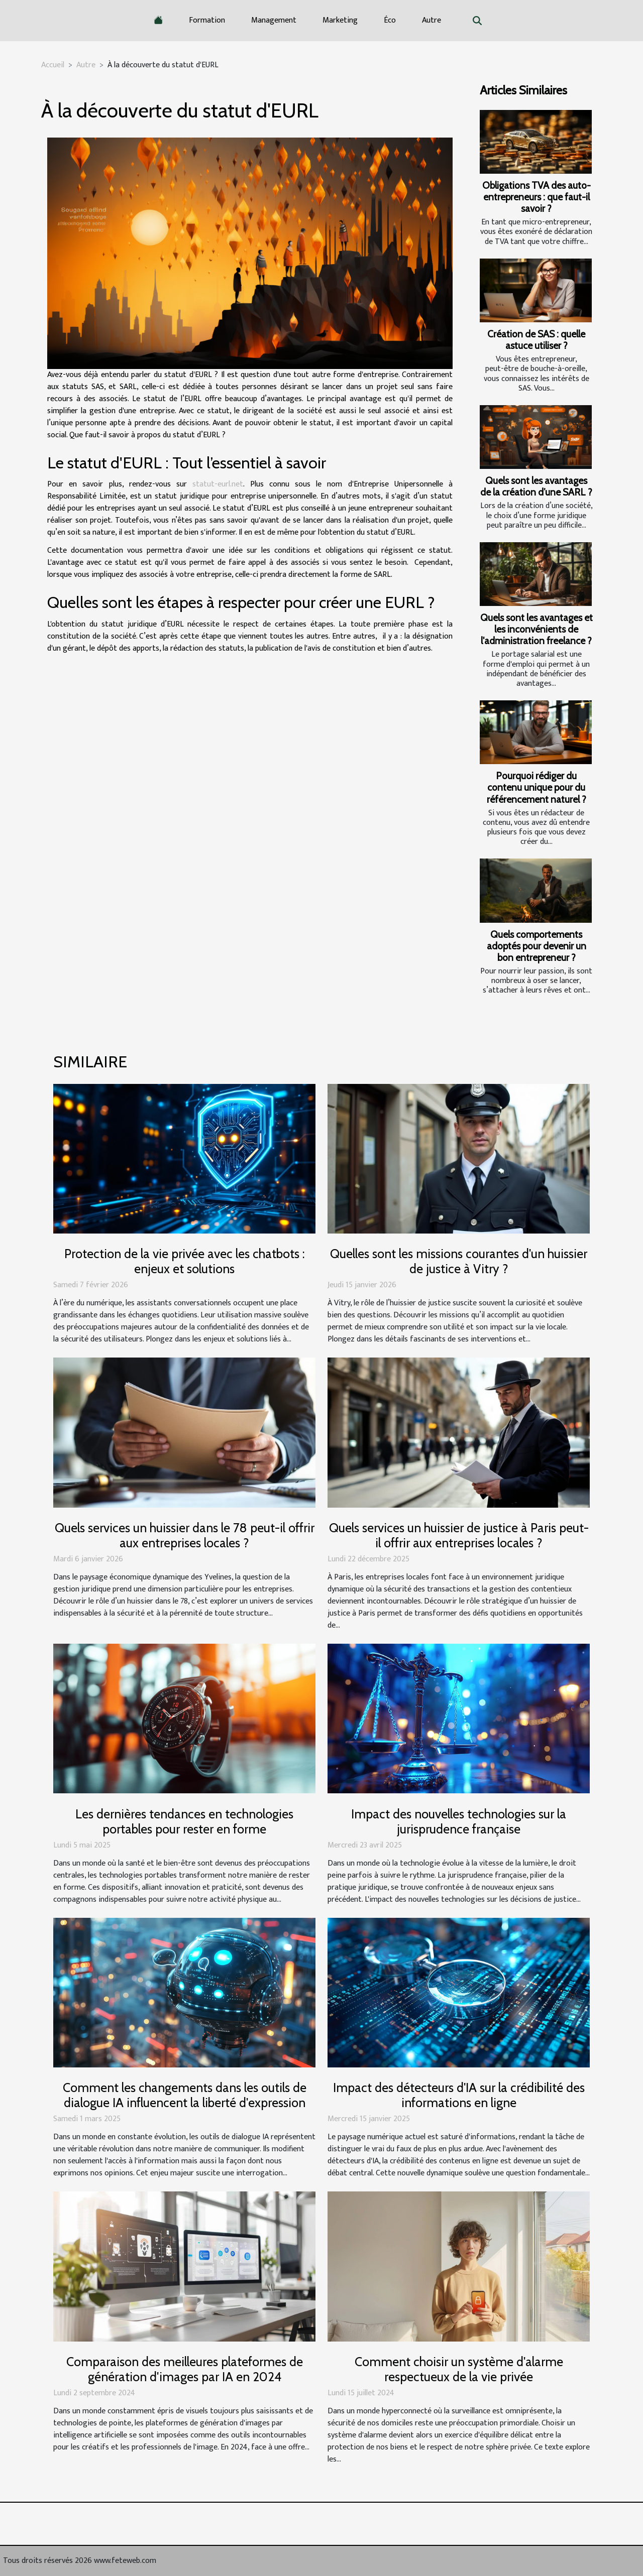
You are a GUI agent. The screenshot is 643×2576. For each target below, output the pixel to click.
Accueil (52, 65)
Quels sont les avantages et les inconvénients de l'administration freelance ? (536, 629)
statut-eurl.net (217, 484)
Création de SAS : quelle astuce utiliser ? (536, 339)
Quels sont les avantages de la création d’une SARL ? (536, 486)
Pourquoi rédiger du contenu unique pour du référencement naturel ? (536, 787)
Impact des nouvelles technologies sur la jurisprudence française (458, 1821)
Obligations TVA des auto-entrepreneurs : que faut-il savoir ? (536, 196)
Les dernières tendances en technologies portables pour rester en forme (184, 1821)
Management (273, 20)
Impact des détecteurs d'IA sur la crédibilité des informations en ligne (459, 2095)
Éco (390, 20)
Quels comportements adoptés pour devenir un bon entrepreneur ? (536, 945)
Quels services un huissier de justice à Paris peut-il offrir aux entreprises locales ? (459, 1535)
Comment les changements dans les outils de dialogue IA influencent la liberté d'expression (184, 2095)
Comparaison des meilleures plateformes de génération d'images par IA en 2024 (184, 2369)
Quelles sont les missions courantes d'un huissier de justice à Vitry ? (458, 1261)
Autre (431, 20)
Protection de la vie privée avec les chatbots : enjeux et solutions (184, 1261)
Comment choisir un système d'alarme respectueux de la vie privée (459, 2369)
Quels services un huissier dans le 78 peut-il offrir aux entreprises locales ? (184, 1535)
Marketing (340, 20)
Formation (207, 20)
